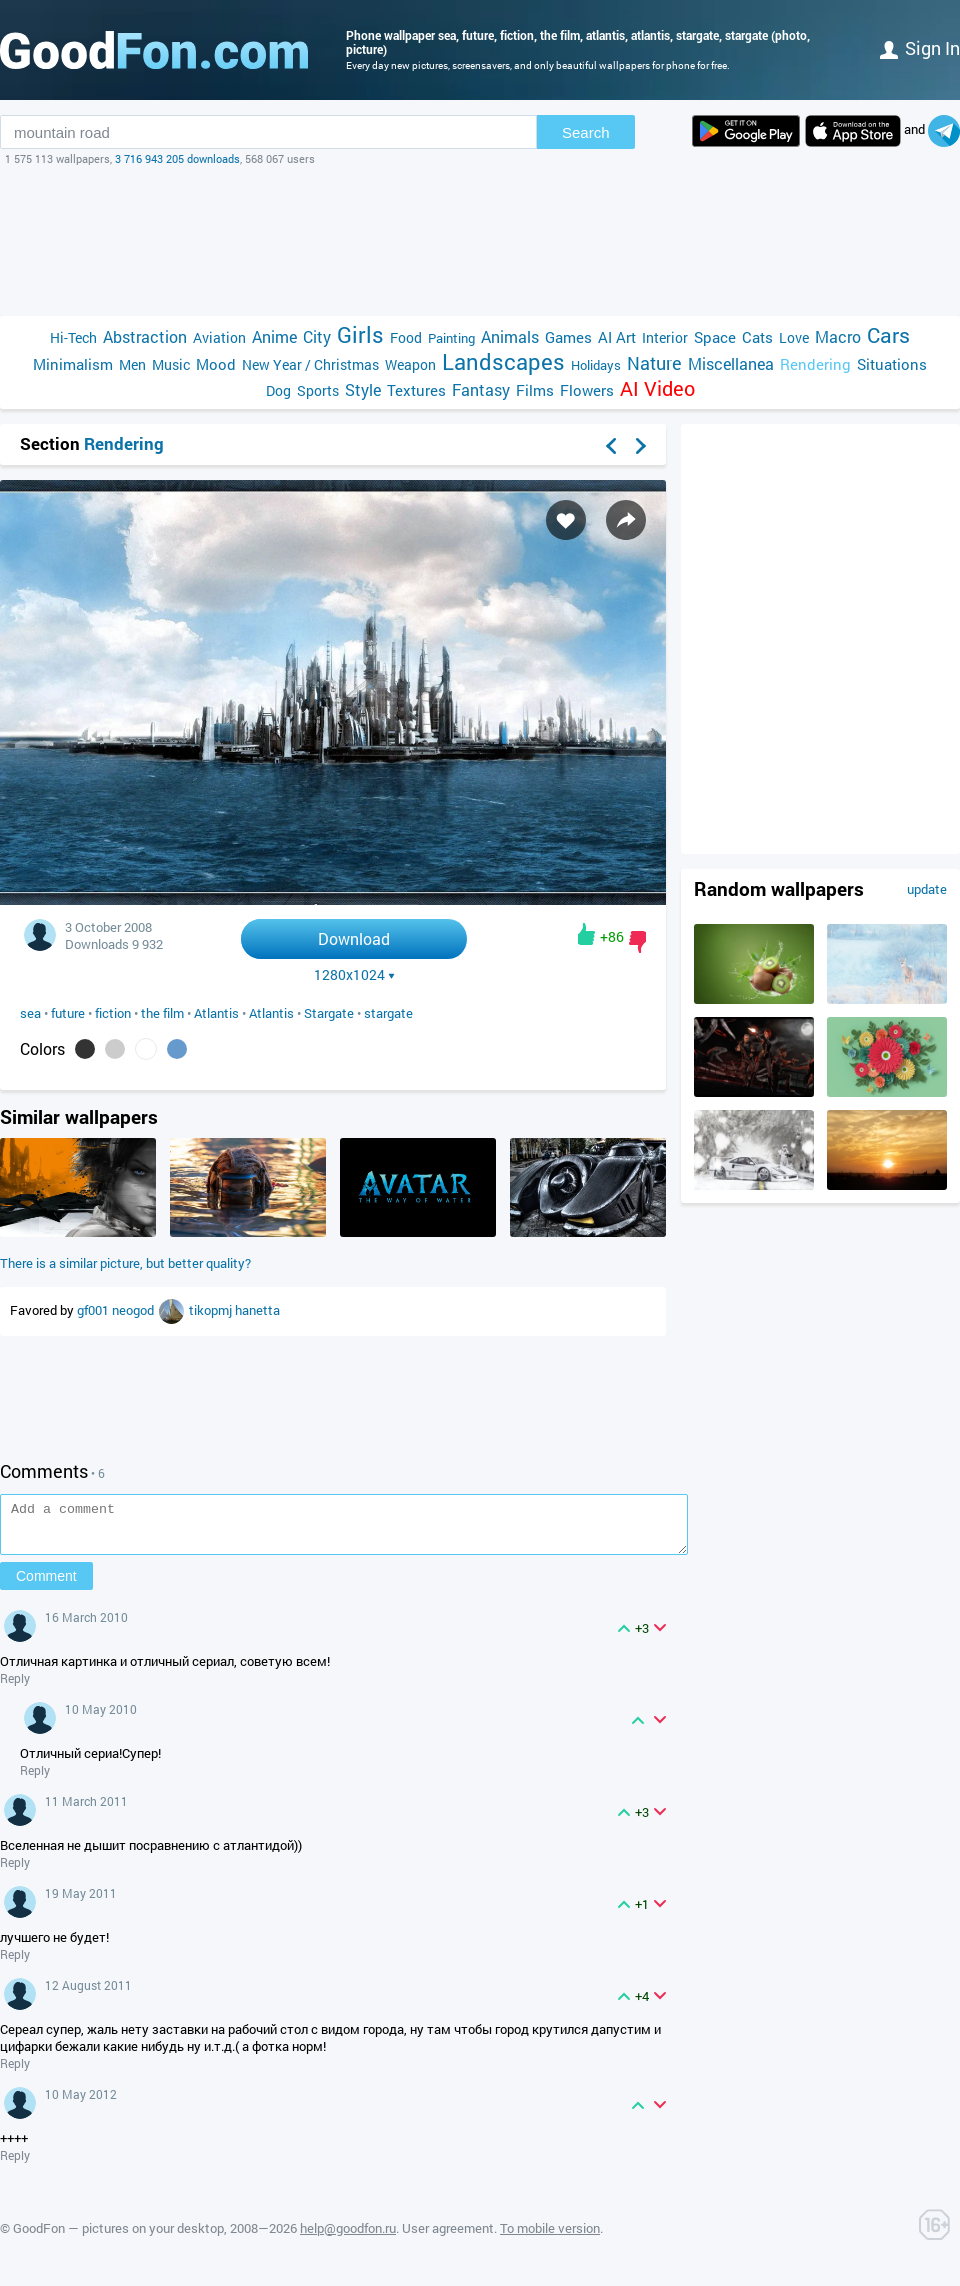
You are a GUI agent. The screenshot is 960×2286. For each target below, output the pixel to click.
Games (568, 337)
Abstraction (145, 336)
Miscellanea (731, 363)
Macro (838, 336)
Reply (15, 1687)
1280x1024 (354, 975)
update (927, 889)
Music (171, 364)
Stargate (329, 1013)
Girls (360, 334)
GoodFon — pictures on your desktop (118, 2237)
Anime (274, 336)
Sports (318, 390)
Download (354, 938)
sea (30, 1013)
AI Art (617, 337)
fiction (113, 1013)
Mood (216, 364)
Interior (665, 337)
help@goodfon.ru (348, 2237)
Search (586, 132)
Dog (278, 390)
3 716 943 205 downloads (177, 158)
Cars (888, 335)
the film (162, 1013)
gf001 (94, 1310)
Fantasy (481, 389)
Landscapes (503, 361)
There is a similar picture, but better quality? (125, 1263)
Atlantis (216, 1013)
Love (794, 337)
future (68, 1013)
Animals (510, 336)
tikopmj (212, 1310)
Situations (892, 364)
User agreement (448, 2237)
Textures (416, 390)
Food (406, 337)
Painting (451, 338)
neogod (134, 1310)
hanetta (257, 1310)
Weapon (410, 364)
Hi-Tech (73, 337)
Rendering (815, 364)
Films (535, 390)
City (317, 336)
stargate (388, 1013)
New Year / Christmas (310, 364)
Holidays (596, 365)
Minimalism (73, 364)
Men (132, 364)
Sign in (920, 48)
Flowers (587, 390)
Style (363, 389)
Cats (757, 337)
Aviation (219, 337)
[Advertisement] (480, 241)
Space (715, 337)
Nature (654, 363)
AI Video (657, 388)
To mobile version (550, 2237)
